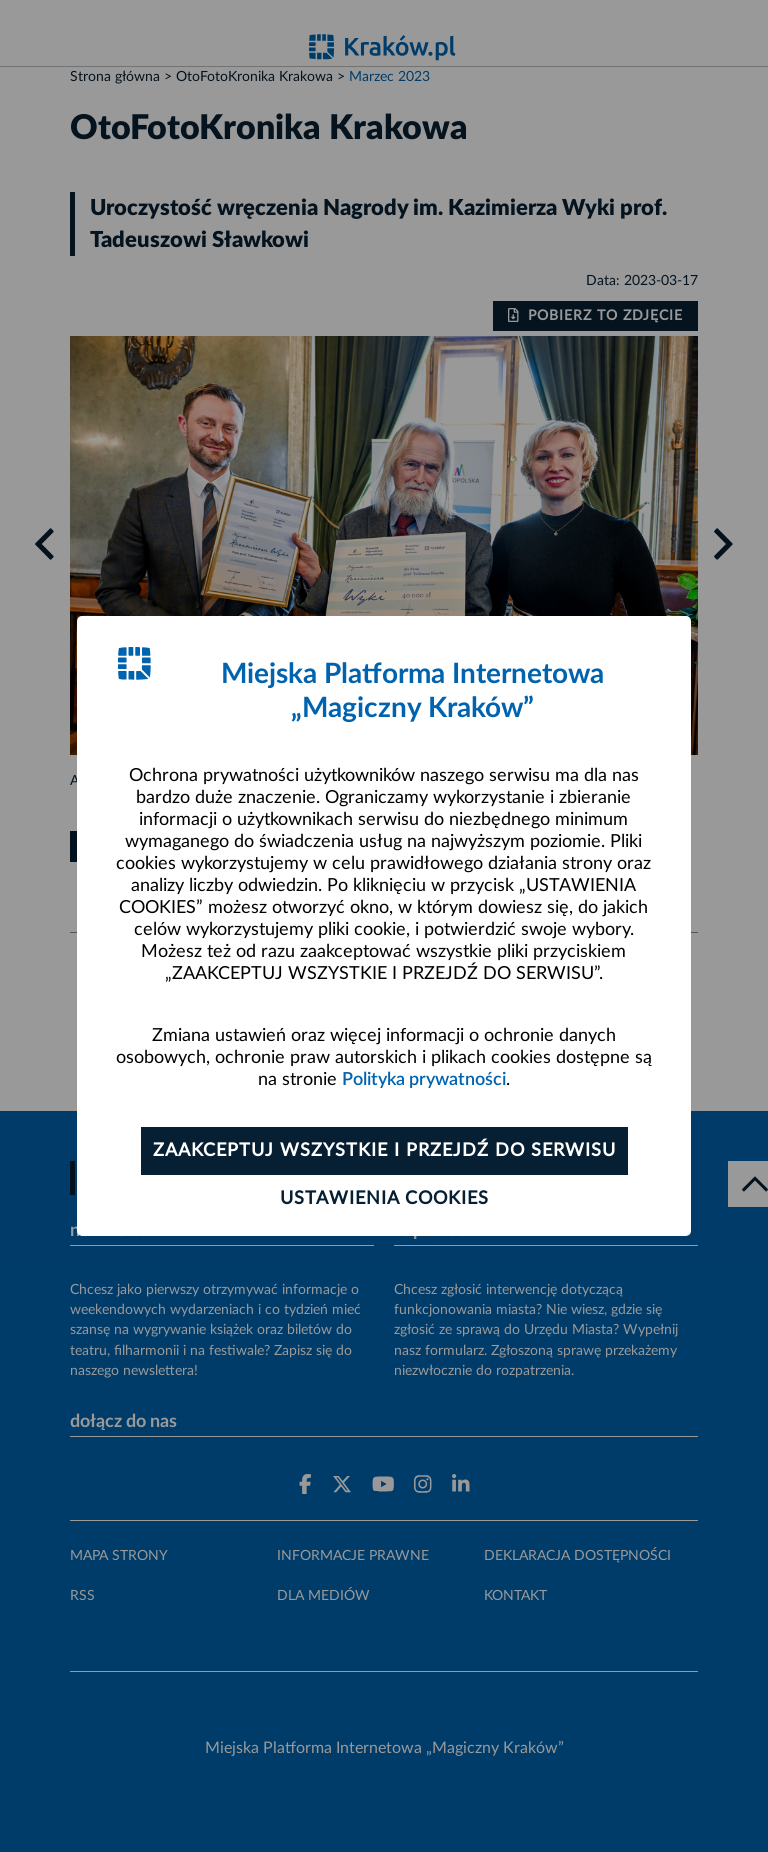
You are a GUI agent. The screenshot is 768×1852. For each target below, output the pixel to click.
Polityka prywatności (424, 1080)
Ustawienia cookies (384, 1199)
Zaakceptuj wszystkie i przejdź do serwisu (384, 1151)
